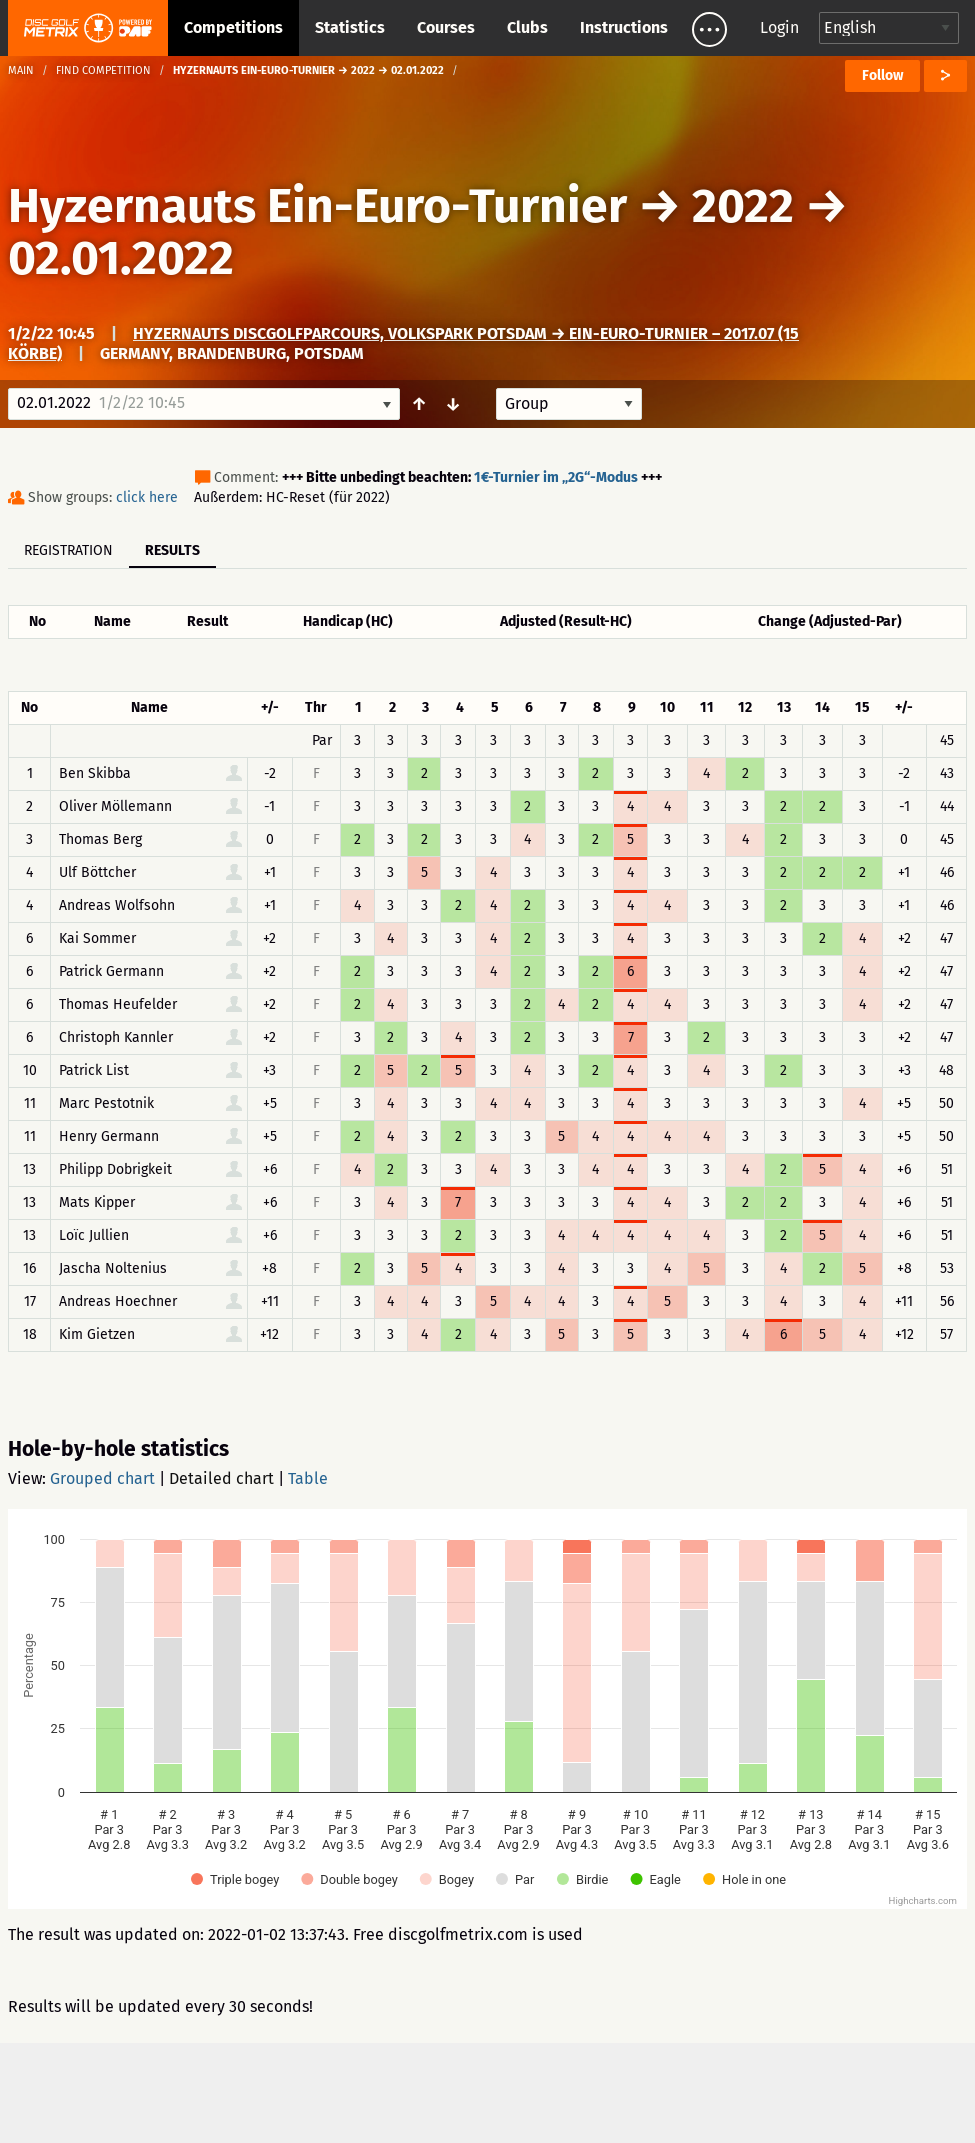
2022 (743, 206)
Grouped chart (102, 1478)
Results (172, 550)
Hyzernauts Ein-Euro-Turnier (317, 206)
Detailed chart (221, 1478)
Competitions (233, 27)
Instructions (624, 27)
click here (147, 497)
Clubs (527, 27)
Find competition (103, 70)
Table (308, 1478)
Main (21, 70)
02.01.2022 (121, 258)
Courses (446, 27)
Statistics (350, 27)
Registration (68, 550)
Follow (882, 75)
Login (779, 27)
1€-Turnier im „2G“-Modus (556, 477)
